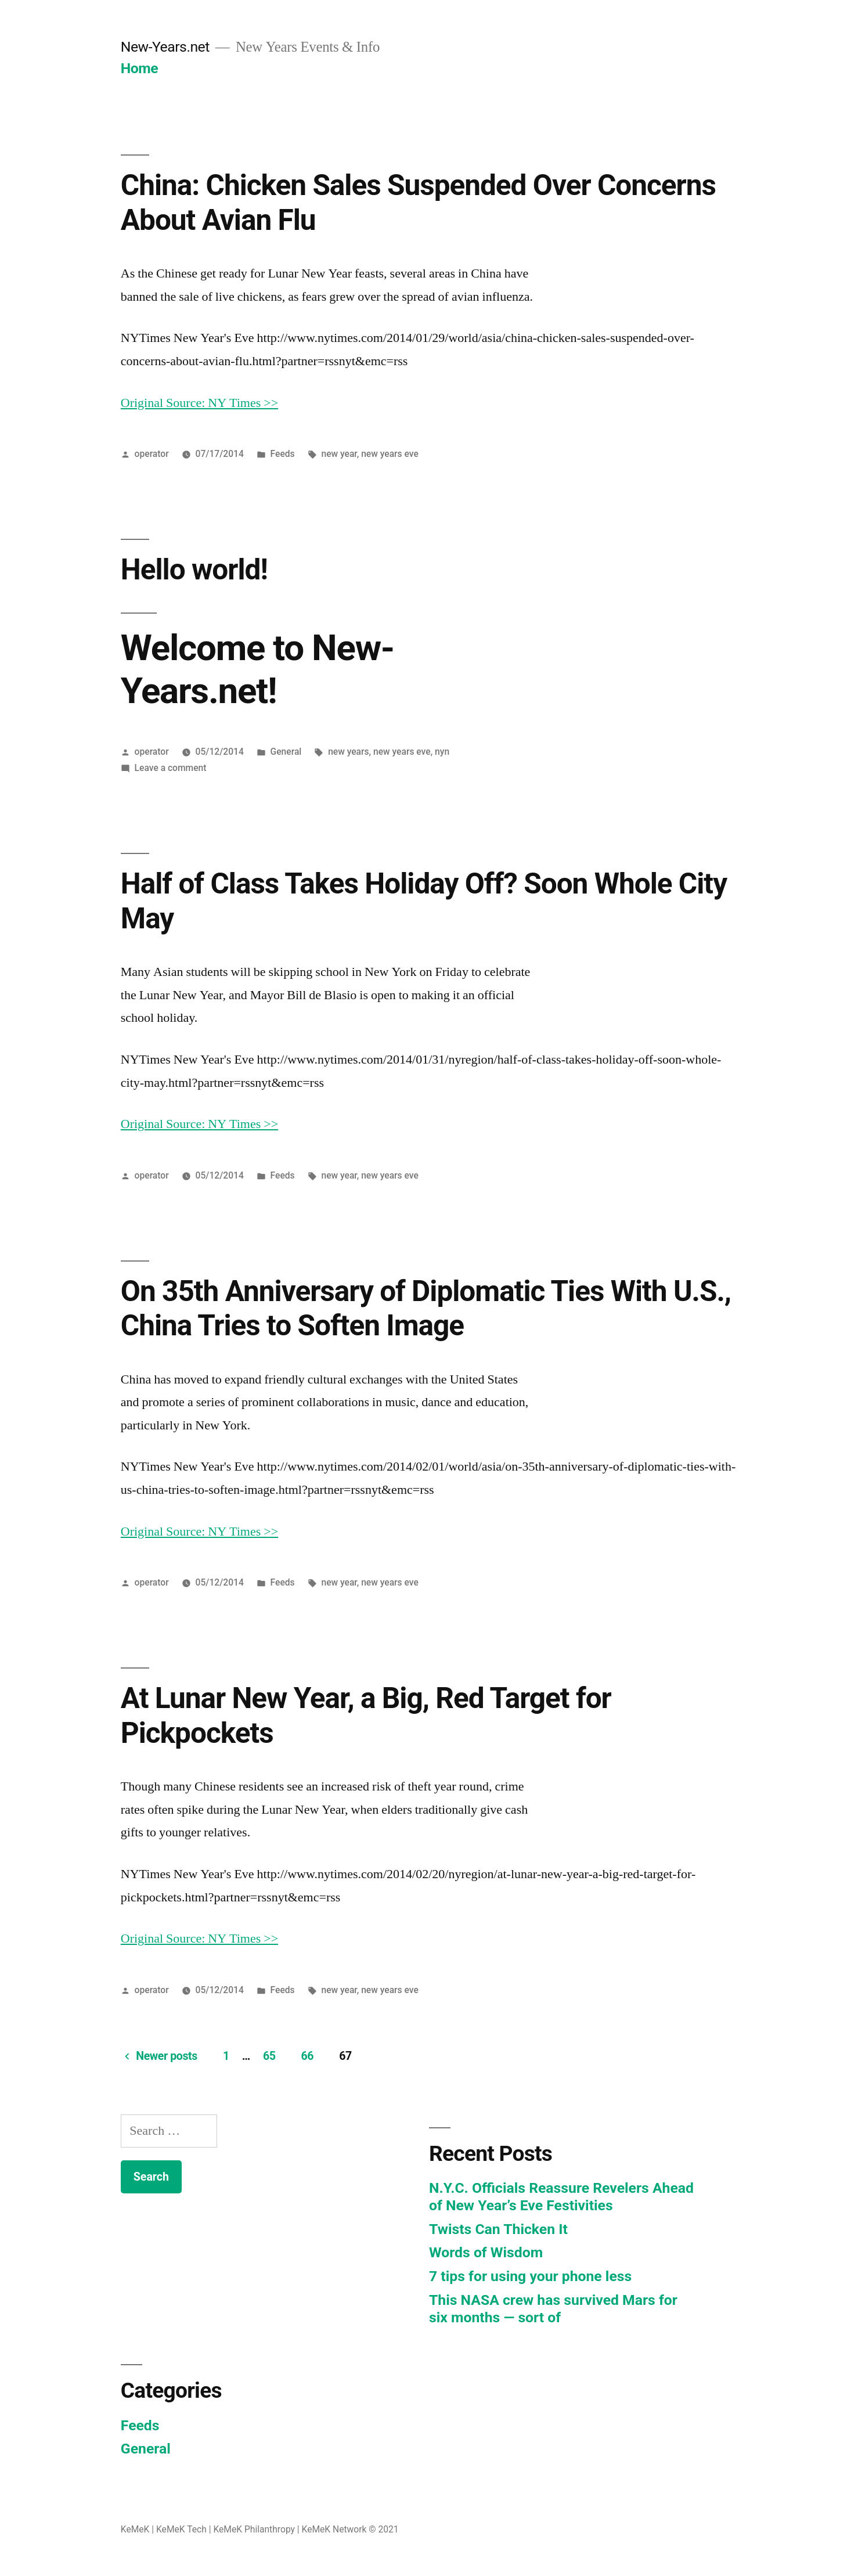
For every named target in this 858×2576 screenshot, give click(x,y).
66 (307, 2056)
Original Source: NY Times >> (199, 403)
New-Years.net (165, 46)
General (286, 751)
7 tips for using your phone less (530, 2276)
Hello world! (194, 569)
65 (269, 2056)
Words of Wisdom (486, 2252)
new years (348, 751)
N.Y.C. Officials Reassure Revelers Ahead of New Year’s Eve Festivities (561, 2196)
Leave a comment (171, 767)
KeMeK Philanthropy (254, 2529)
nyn (442, 751)
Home (139, 68)
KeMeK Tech (181, 2529)
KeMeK (135, 2529)
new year (338, 453)
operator (152, 453)
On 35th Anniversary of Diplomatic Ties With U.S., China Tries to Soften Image (426, 1308)
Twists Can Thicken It (498, 2229)
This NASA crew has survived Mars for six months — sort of (553, 2309)
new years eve (390, 453)
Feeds (283, 453)
